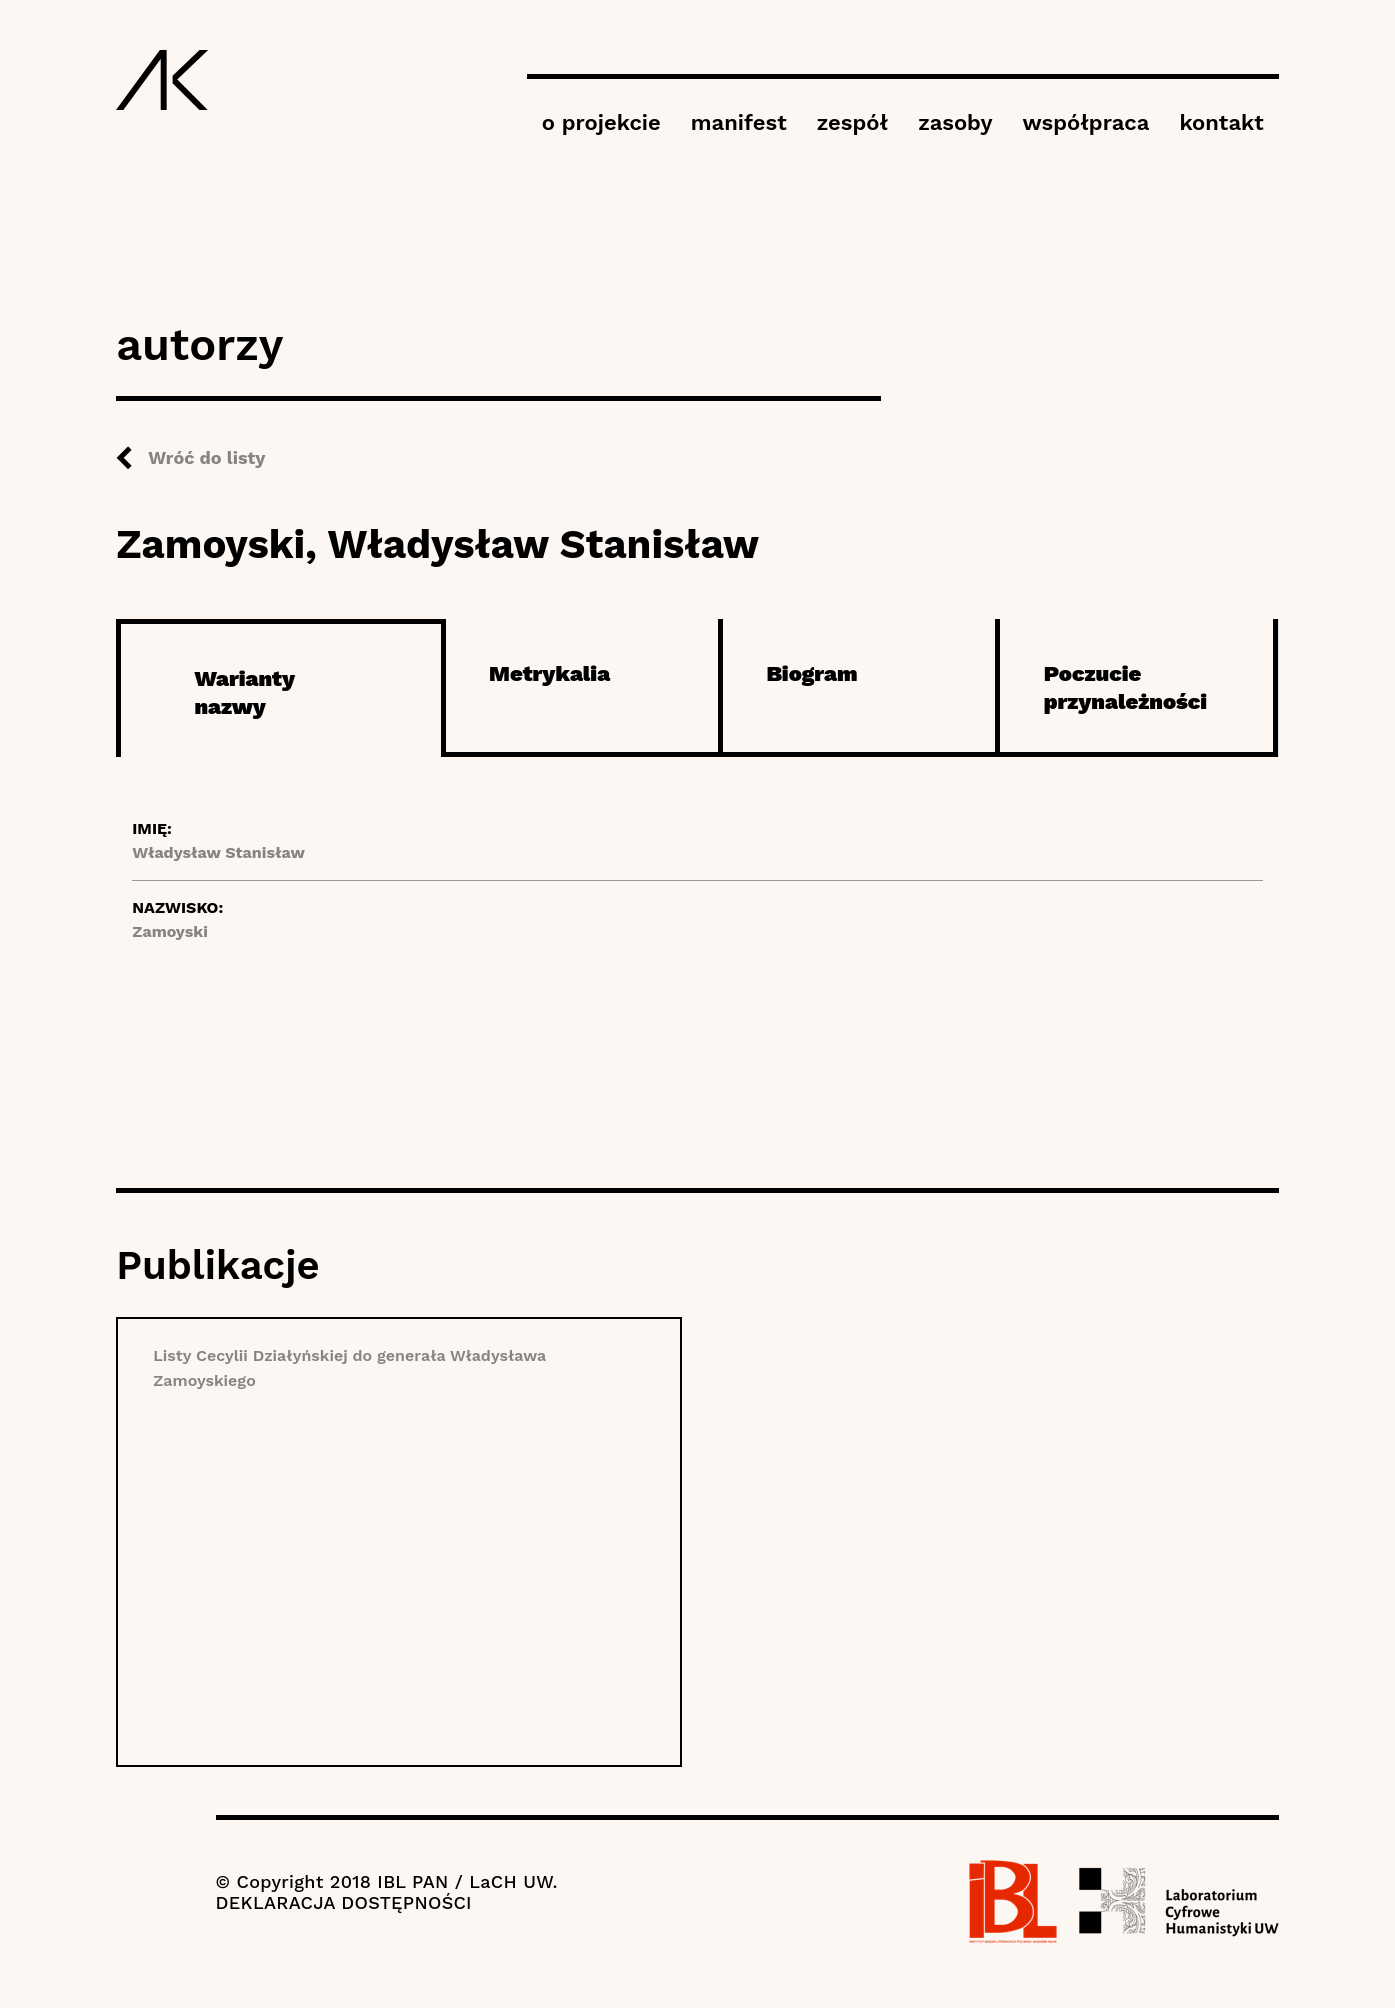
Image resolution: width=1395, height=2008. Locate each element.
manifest (739, 122)
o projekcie (601, 122)
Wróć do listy (206, 457)
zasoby (955, 122)
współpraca (1085, 122)
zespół (852, 122)
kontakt (1221, 122)
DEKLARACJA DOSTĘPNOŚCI (344, 1902)
